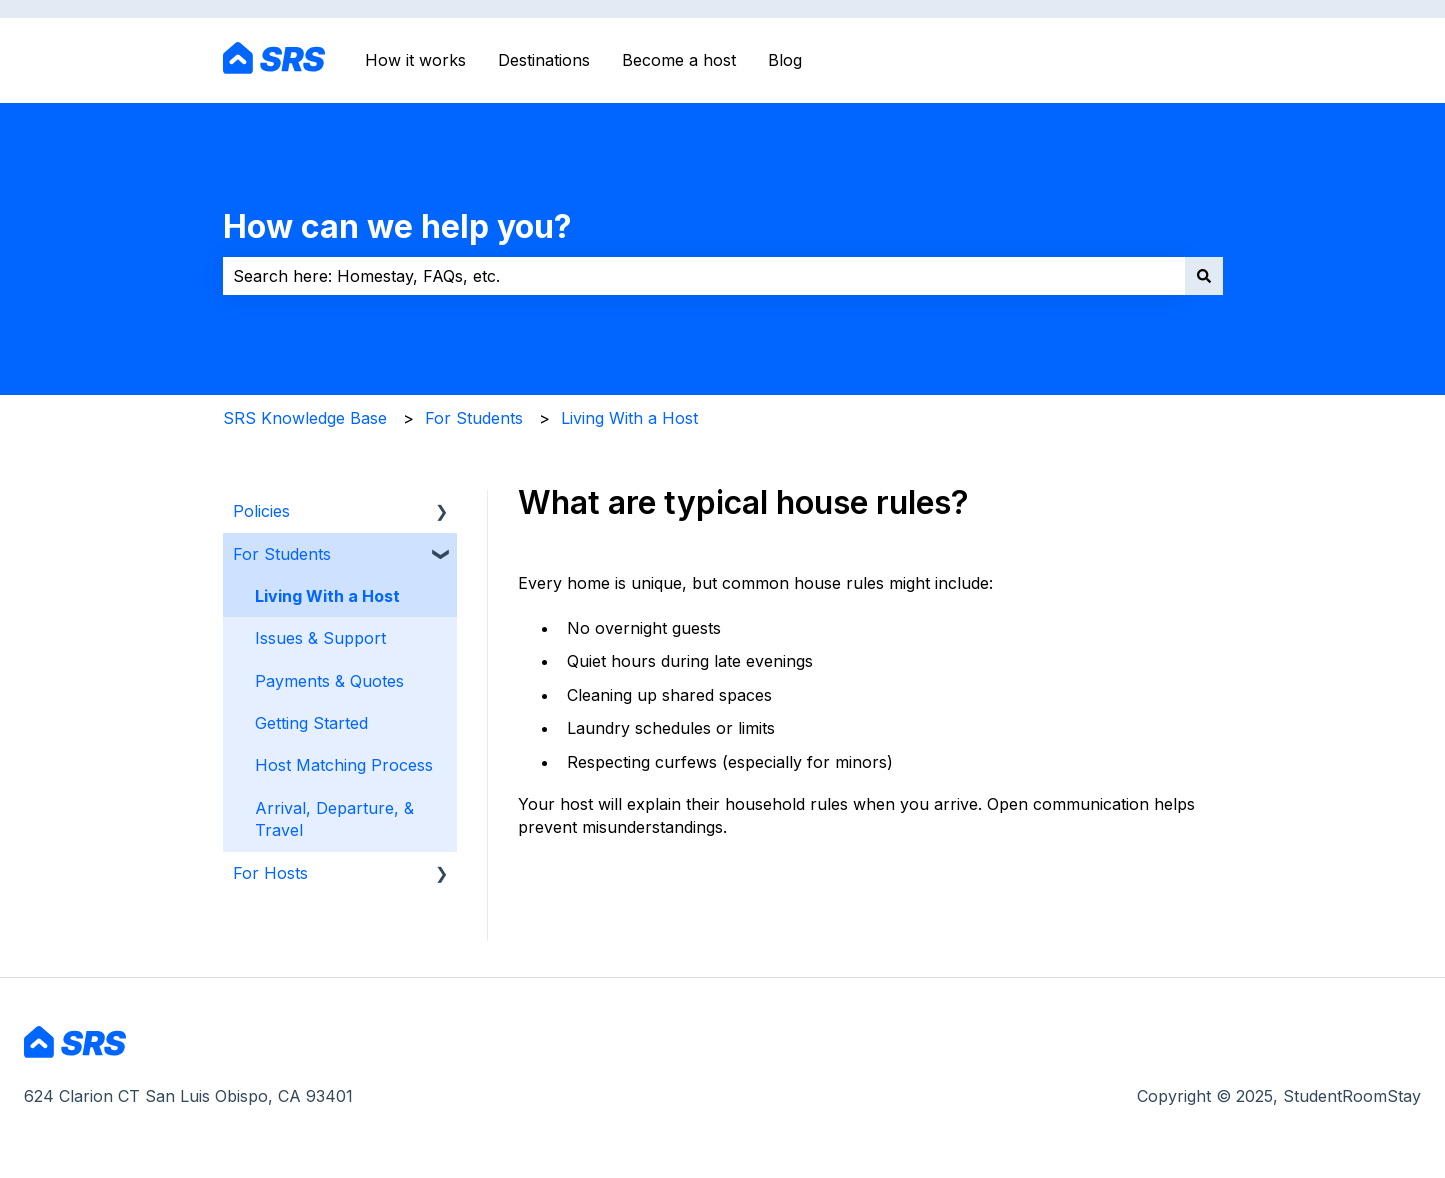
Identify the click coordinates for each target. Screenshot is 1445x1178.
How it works (415, 60)
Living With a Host (629, 418)
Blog (785, 60)
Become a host (679, 60)
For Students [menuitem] (282, 554)
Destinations (544, 60)
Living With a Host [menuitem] (327, 596)
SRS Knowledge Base (305, 418)
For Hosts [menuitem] (270, 873)
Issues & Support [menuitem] (320, 638)
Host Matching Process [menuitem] (344, 765)
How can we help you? (397, 226)
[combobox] (704, 276)
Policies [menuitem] (261, 511)
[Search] (1204, 276)
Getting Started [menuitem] (311, 723)
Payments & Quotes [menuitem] (329, 681)
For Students (474, 418)
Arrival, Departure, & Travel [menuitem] (334, 819)
